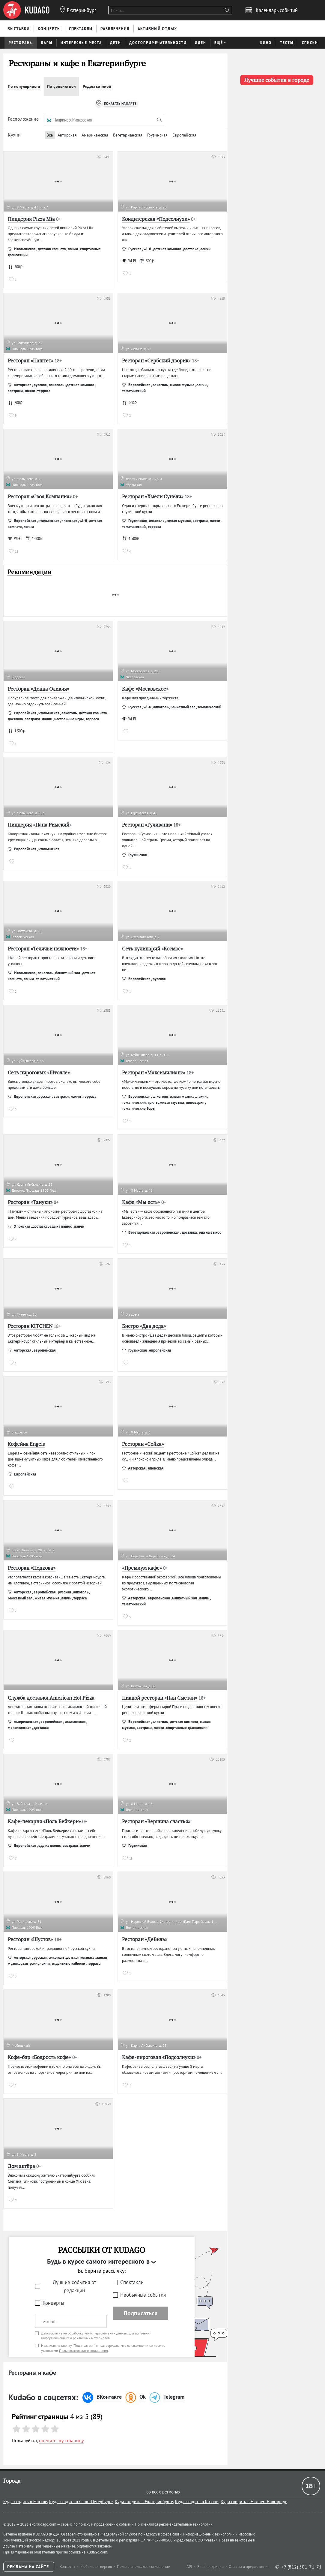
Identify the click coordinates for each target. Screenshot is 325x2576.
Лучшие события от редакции (74, 2286)
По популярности (24, 86)
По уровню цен (61, 86)
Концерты (53, 2303)
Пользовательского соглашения (83, 2350)
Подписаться (140, 2313)
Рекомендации (29, 572)
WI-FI (129, 260)
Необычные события (143, 2295)
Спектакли (132, 2282)
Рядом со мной (97, 86)
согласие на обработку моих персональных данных (88, 2333)
